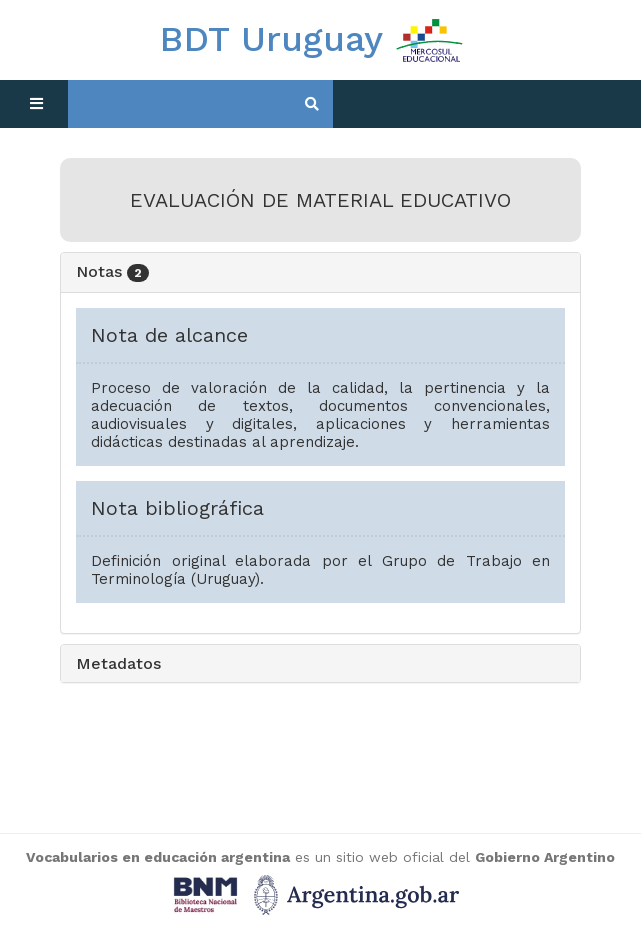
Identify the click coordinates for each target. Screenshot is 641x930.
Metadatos (118, 663)
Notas (112, 271)
